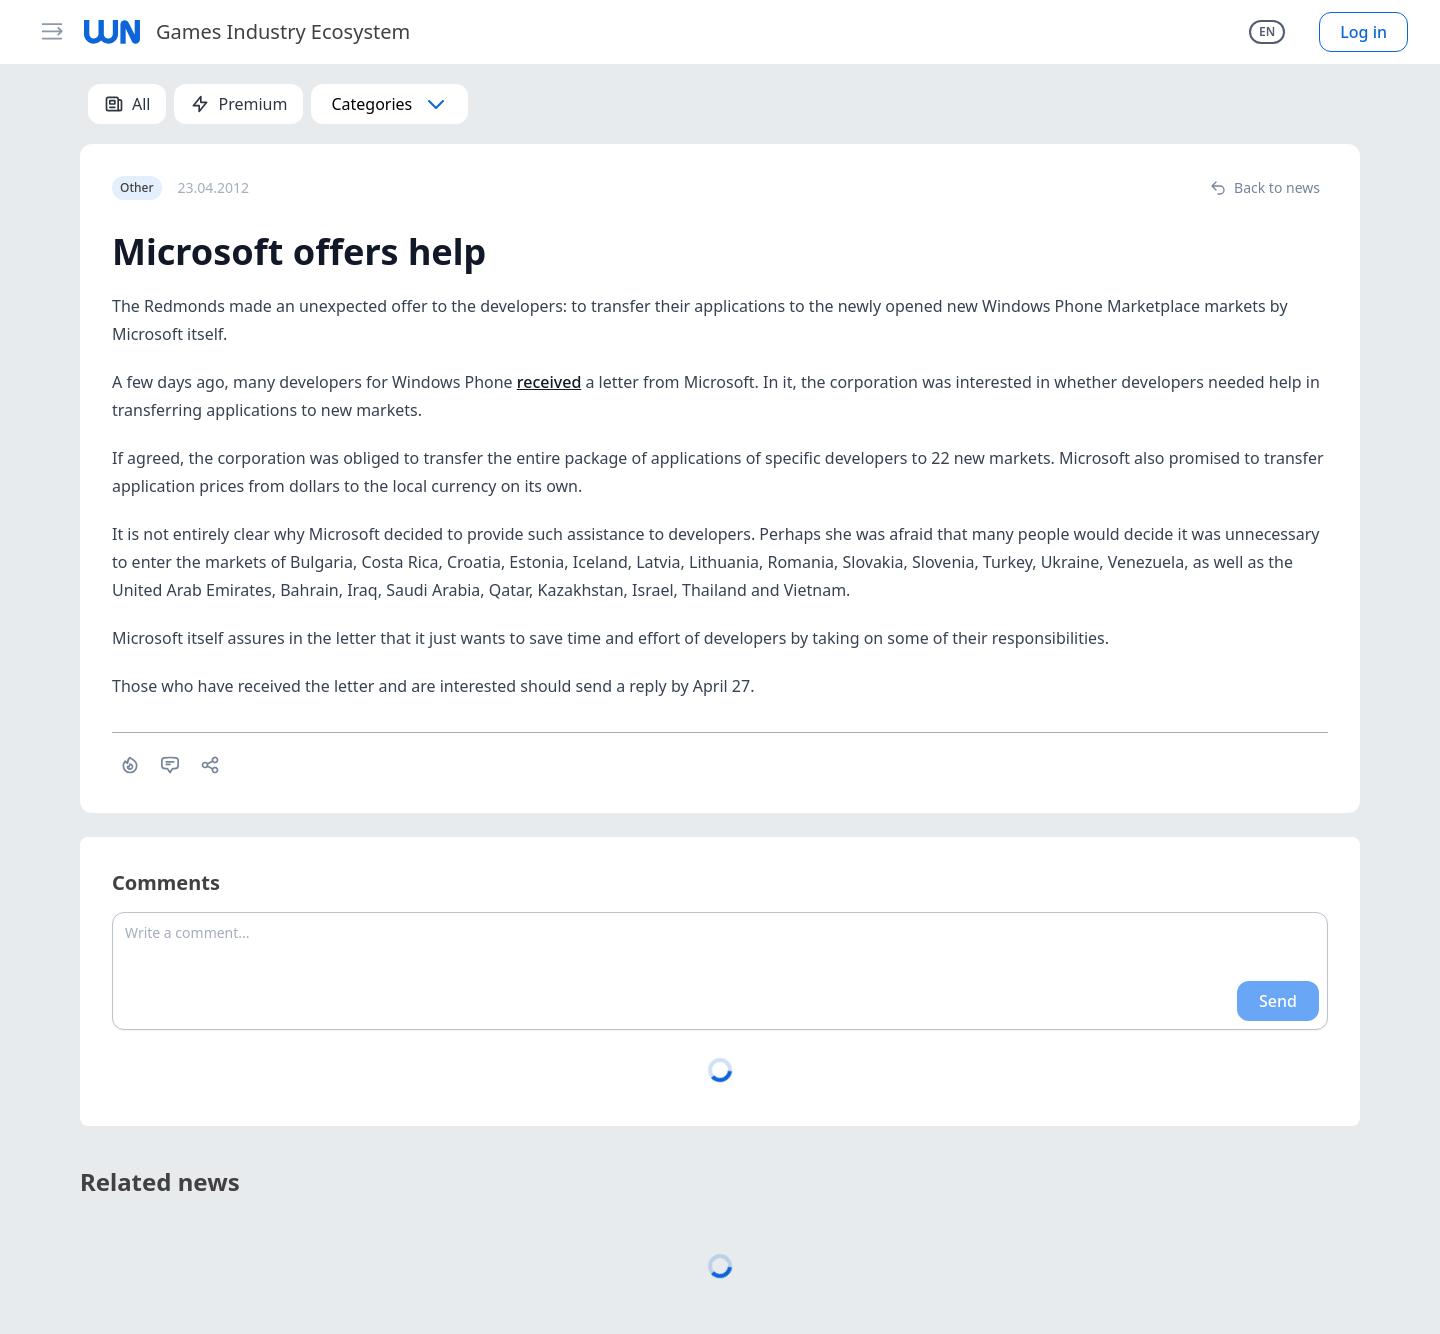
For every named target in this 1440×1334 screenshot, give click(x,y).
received (549, 382)
